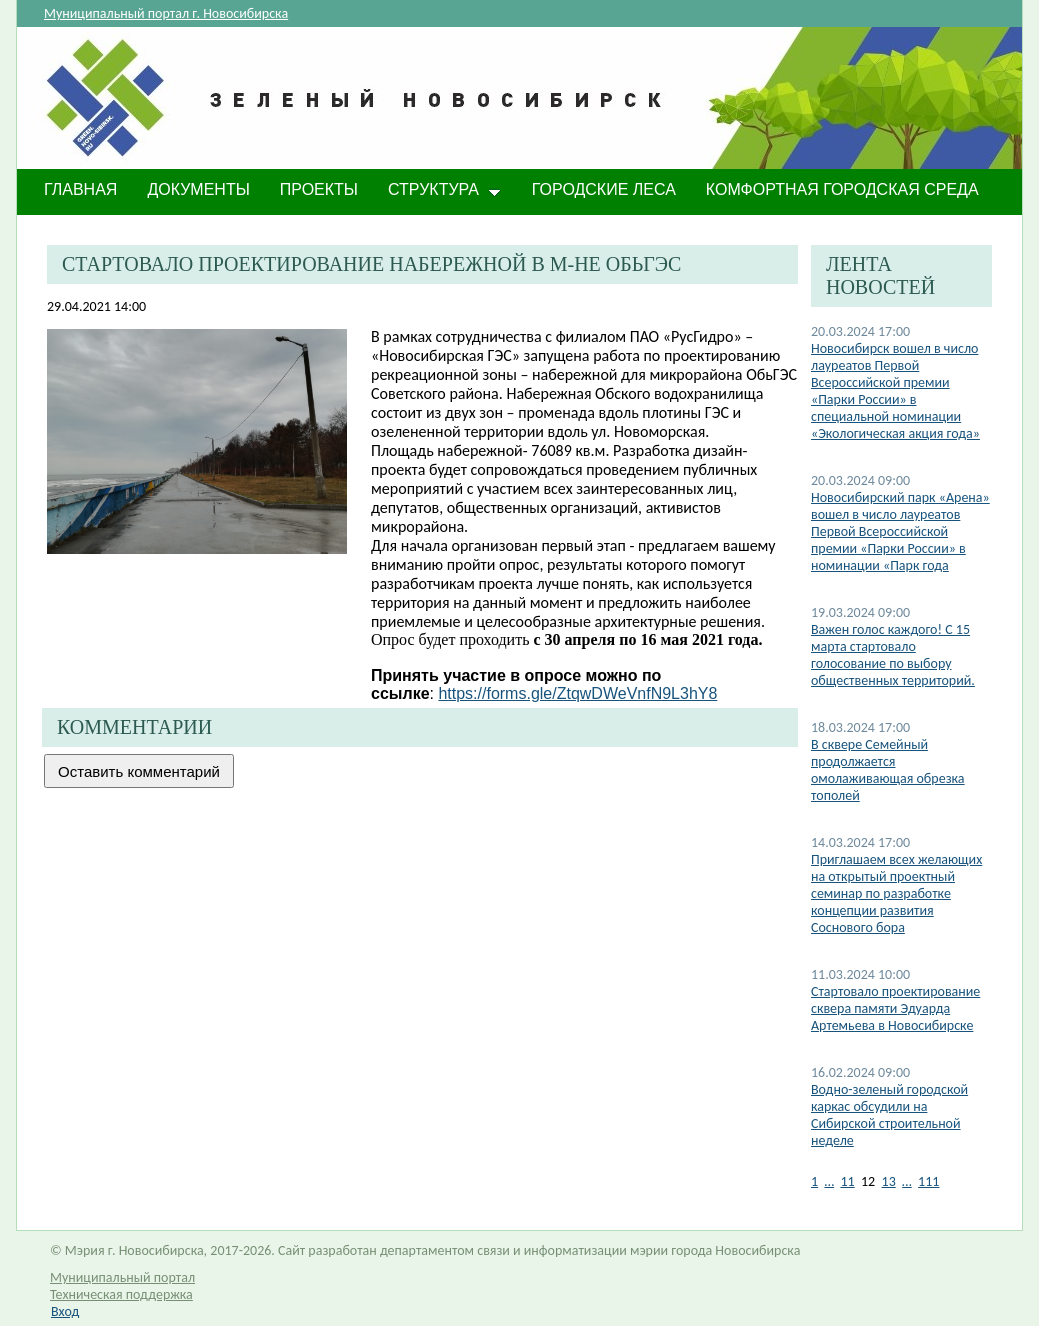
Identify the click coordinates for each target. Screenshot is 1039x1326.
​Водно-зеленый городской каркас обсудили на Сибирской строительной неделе (889, 1115)
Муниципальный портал (122, 1277)
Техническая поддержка (121, 1294)
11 (847, 1181)
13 (889, 1181)
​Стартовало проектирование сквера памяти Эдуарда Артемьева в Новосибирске (895, 1008)
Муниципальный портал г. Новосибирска (166, 13)
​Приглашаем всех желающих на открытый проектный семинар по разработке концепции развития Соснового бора (896, 893)
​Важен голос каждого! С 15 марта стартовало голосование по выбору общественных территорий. (893, 655)
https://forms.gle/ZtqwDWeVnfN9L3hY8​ (577, 693)
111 (928, 1181)
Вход (65, 1311)
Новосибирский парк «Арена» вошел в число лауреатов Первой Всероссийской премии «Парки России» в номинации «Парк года (900, 531)
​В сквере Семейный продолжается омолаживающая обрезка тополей (888, 770)
